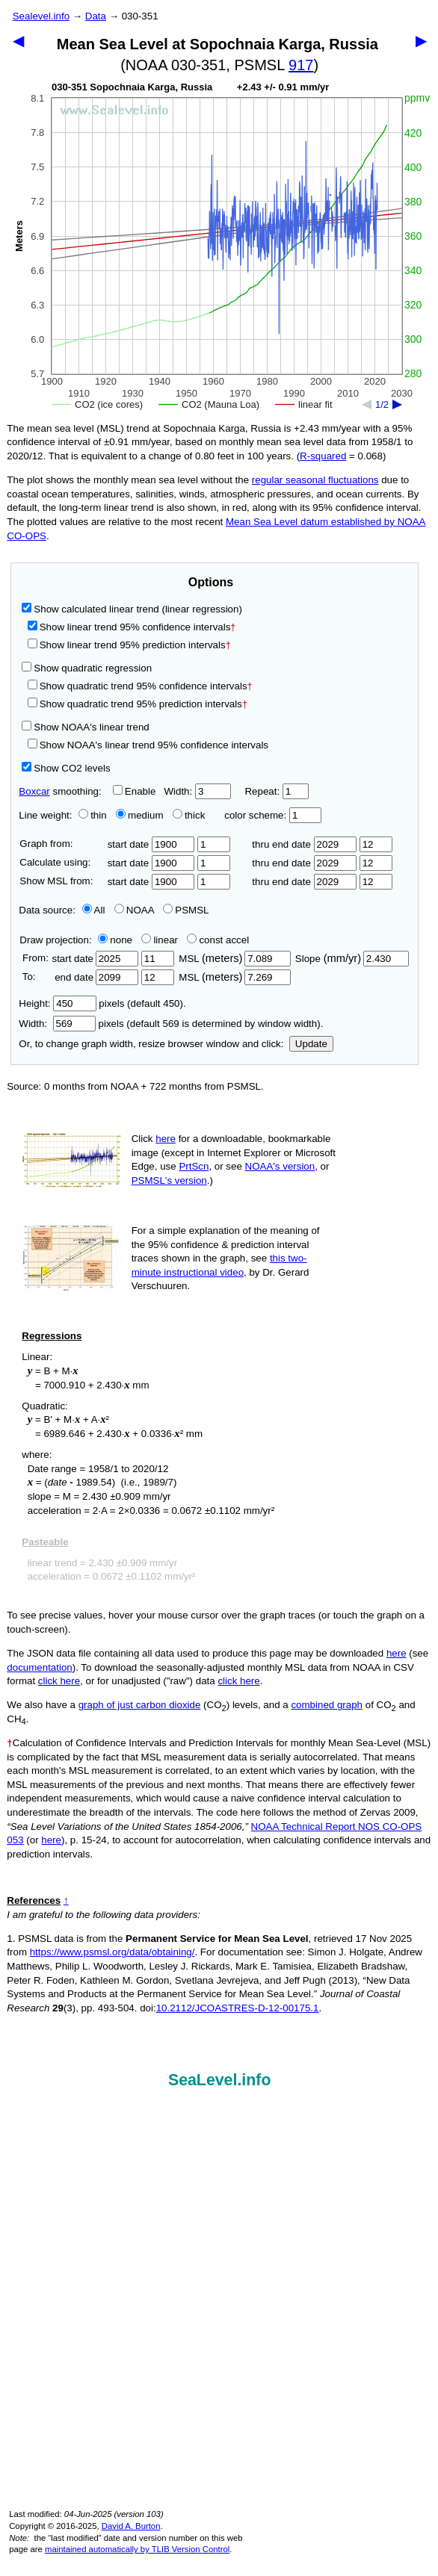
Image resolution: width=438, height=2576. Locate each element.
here (165, 1138)
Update (311, 1043)
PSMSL (186, 910)
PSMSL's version (169, 1180)
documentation (39, 1667)
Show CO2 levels (66, 768)
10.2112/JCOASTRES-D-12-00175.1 (237, 2008)
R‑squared (323, 456)
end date (95, 977)
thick (190, 815)
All (93, 910)
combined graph (327, 1704)
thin (89, 815)
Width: (197, 791)
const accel (218, 940)
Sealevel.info (41, 16)
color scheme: (272, 815)
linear (159, 940)
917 (301, 65)
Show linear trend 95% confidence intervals (129, 627)
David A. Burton (131, 2525)
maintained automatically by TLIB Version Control (137, 2549)
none (112, 940)
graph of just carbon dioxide (139, 1704)
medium (139, 815)
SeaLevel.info (219, 2080)
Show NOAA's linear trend (85, 727)
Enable (134, 791)
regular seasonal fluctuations (315, 479)
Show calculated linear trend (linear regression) (132, 609)
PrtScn (194, 1166)
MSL (234, 958)
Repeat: (276, 791)
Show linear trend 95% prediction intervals (129, 645)
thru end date (304, 844)
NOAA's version (280, 1166)
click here (59, 1680)
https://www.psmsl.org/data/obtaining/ (112, 1952)
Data (95, 16)
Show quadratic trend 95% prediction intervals (137, 704)
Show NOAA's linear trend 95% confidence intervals (148, 745)
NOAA (134, 910)
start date (151, 844)
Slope (352, 958)
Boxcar (34, 791)
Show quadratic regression (87, 668)
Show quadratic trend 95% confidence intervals (140, 686)
